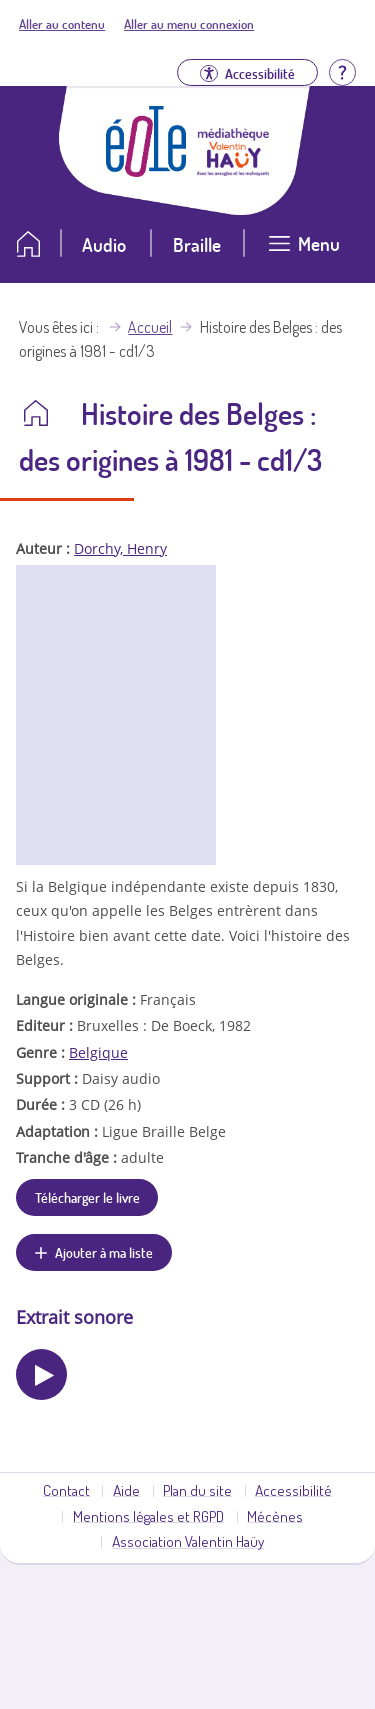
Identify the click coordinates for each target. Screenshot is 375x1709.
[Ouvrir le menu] (304, 251)
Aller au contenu (62, 24)
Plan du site (197, 1490)
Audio (104, 244)
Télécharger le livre (87, 1197)
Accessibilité (293, 1490)
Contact (66, 1490)
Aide (126, 1490)
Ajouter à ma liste (104, 1252)
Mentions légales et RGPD (148, 1516)
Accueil (150, 327)
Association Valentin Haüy (188, 1541)
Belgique (98, 1052)
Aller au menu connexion (189, 24)
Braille (197, 244)
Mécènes (275, 1516)
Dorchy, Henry (120, 548)
